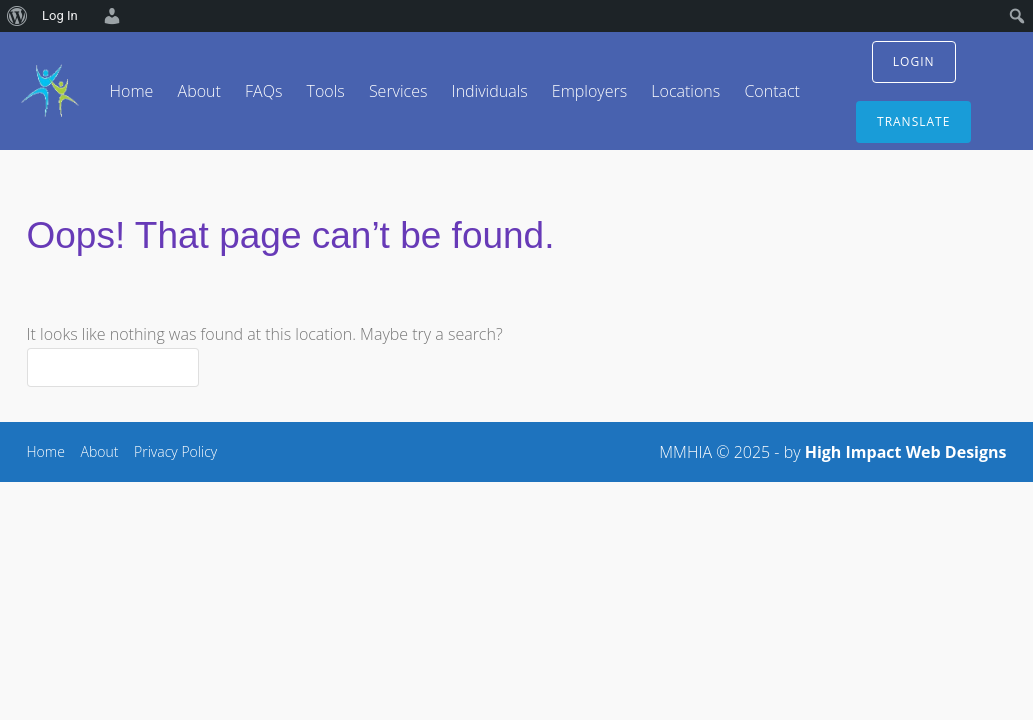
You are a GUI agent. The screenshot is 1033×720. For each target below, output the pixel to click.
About (199, 91)
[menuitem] (17, 16)
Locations (685, 91)
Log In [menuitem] (60, 15)
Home (132, 91)
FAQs (263, 91)
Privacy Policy (175, 451)
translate (913, 121)
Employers (589, 91)
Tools (325, 91)
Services (398, 91)
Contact (772, 91)
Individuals (490, 91)
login (914, 61)
